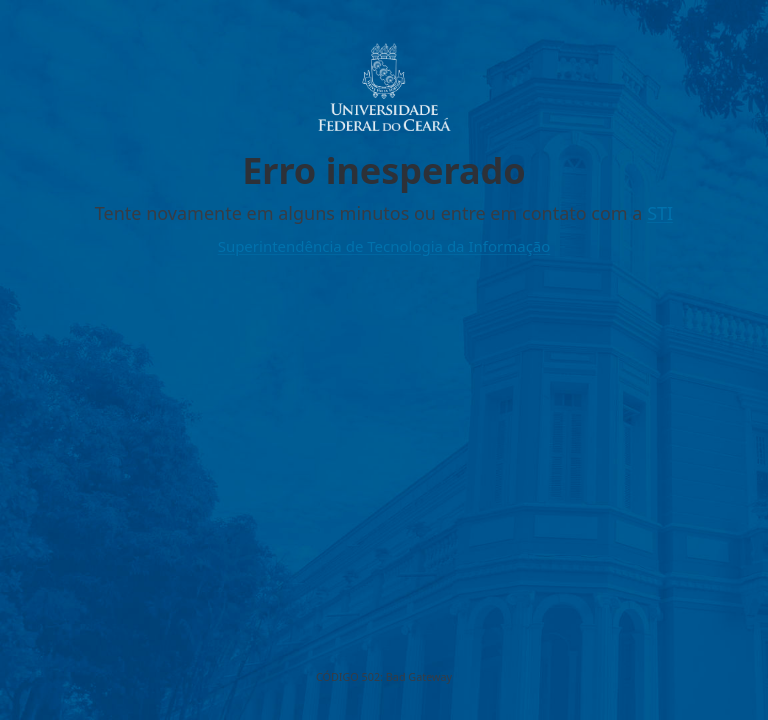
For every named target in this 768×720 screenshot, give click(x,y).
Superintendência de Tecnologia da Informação (384, 246)
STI (660, 213)
